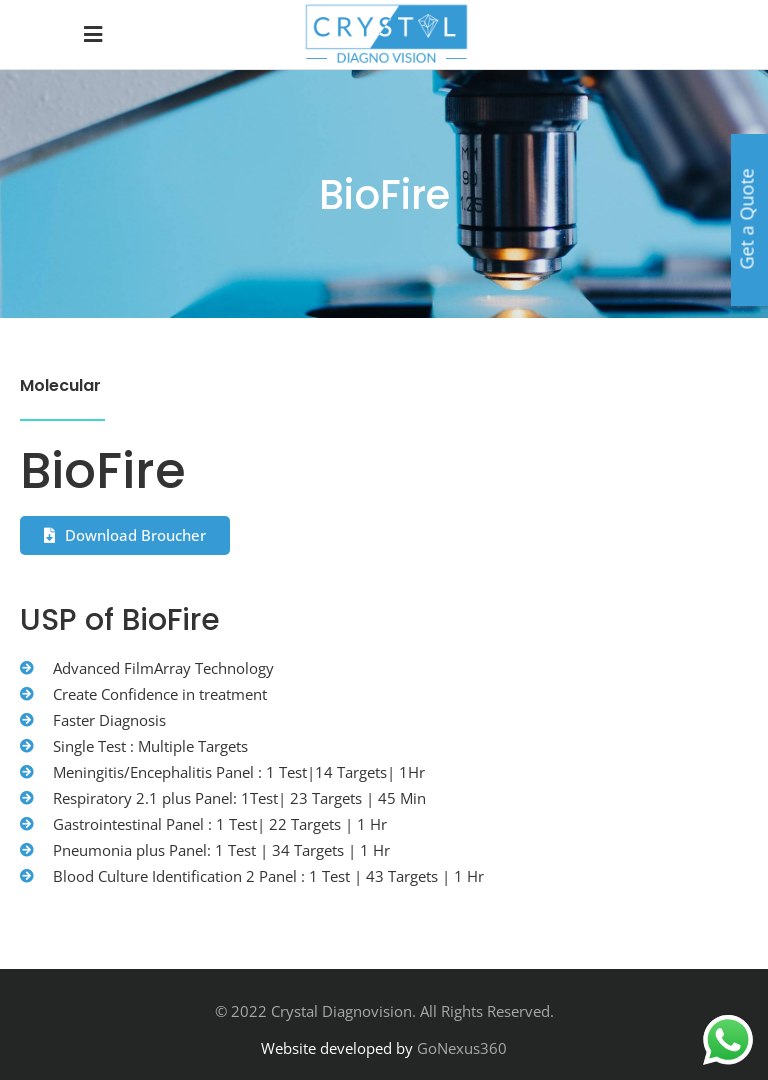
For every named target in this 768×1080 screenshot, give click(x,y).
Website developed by (337, 1048)
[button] (125, 535)
